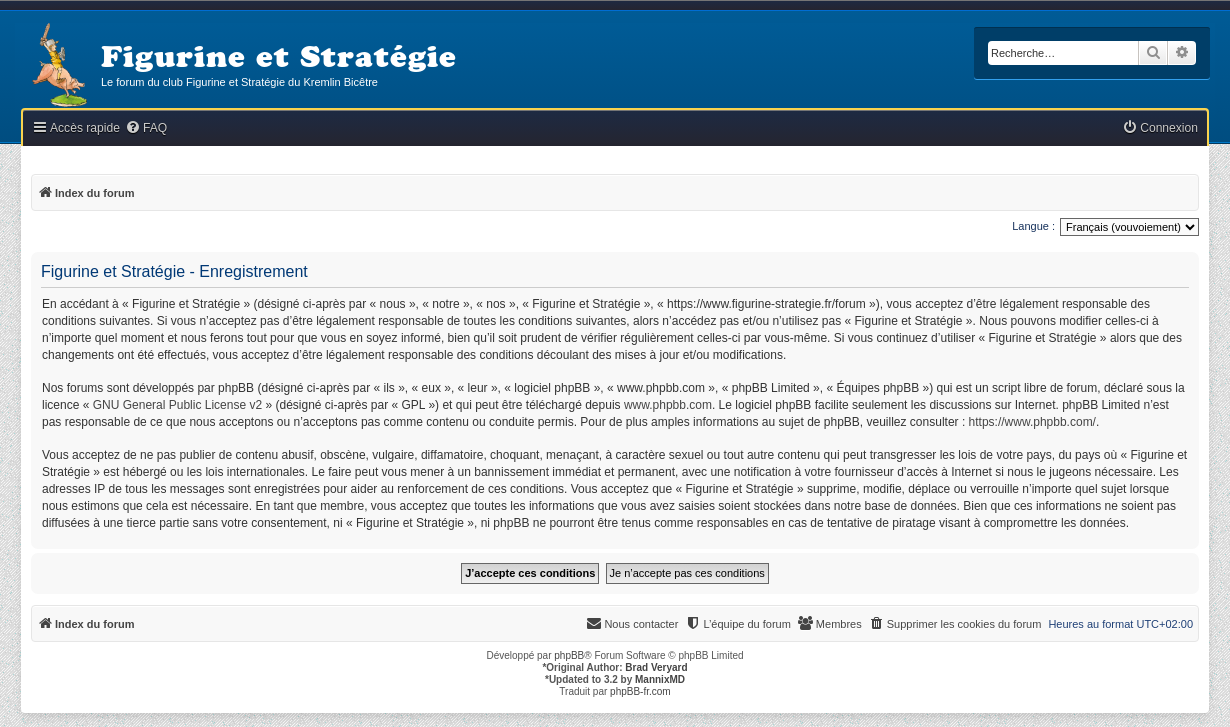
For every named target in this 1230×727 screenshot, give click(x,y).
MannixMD (660, 679)
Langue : (1033, 226)
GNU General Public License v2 (177, 405)
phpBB (569, 655)
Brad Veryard (656, 667)
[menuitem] (146, 128)
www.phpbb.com (668, 405)
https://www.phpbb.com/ (1032, 422)
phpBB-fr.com (640, 691)
